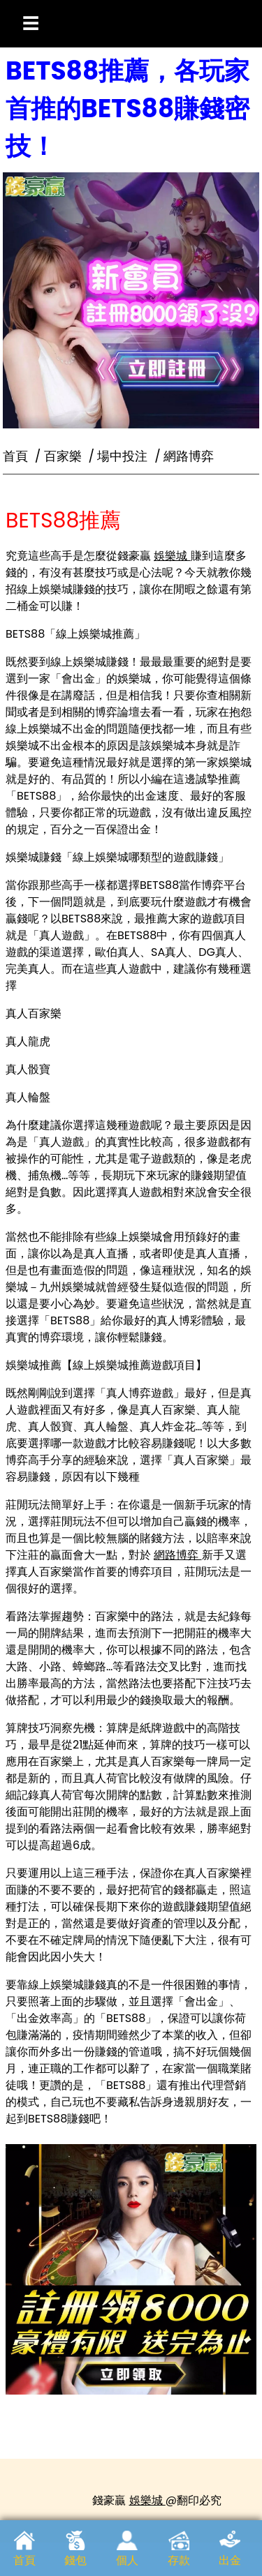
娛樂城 (172, 556)
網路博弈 (177, 1555)
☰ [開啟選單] (30, 23)
